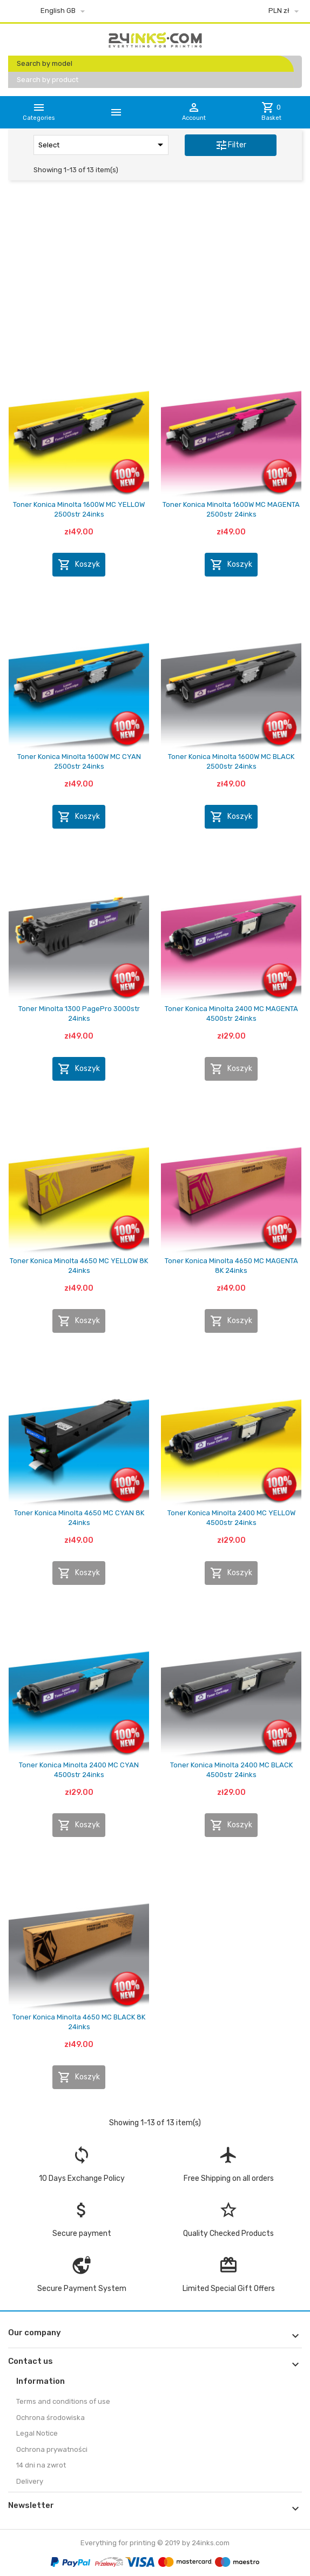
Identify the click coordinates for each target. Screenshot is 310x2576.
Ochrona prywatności (51, 2449)
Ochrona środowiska (50, 2418)
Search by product (47, 80)
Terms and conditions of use (63, 2401)
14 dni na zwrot (41, 2465)
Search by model (44, 63)
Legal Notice (37, 2433)
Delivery (29, 2481)
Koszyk (79, 564)
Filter (230, 145)
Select (102, 144)
